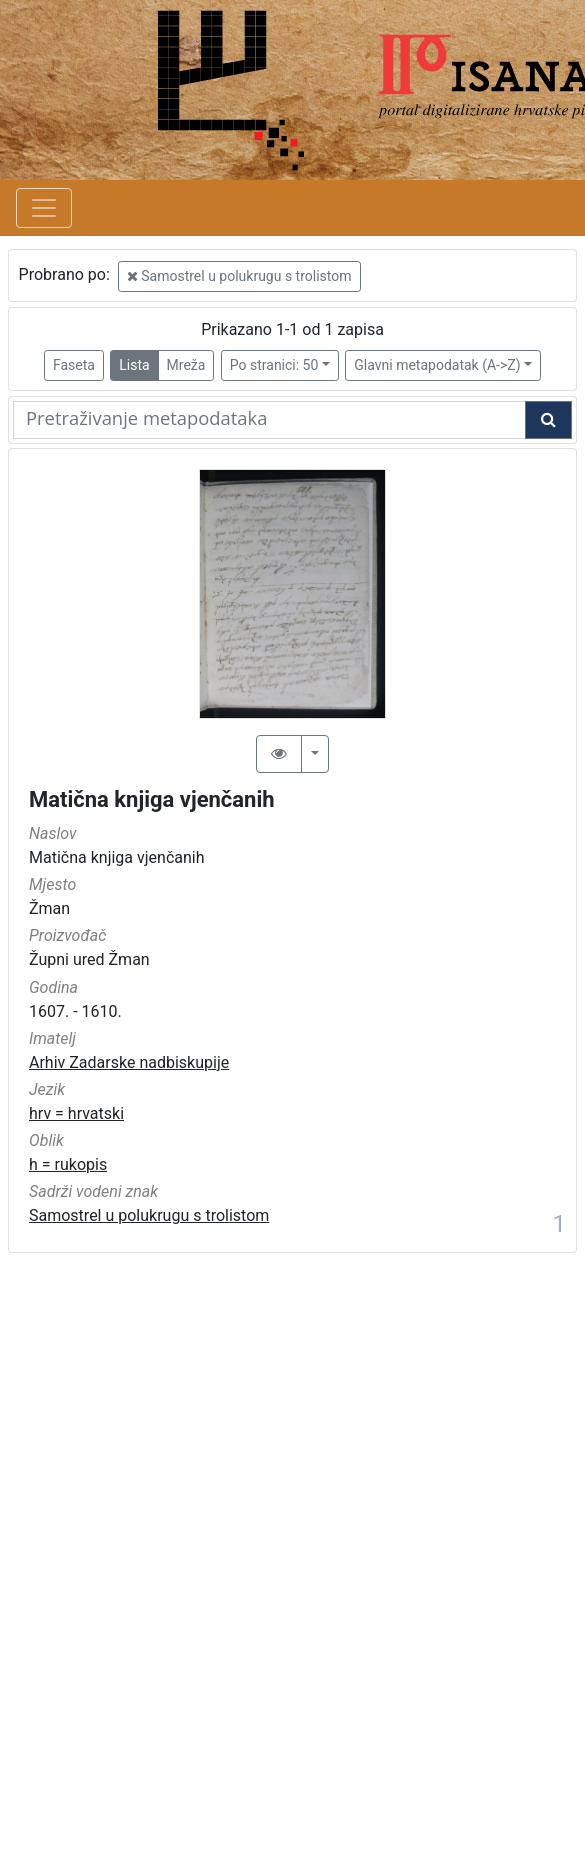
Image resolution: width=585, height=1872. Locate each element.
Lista (134, 365)
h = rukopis (68, 1164)
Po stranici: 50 (274, 365)
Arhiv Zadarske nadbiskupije (129, 1062)
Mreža (186, 365)
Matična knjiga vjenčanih (152, 799)
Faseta (74, 365)
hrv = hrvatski (76, 1113)
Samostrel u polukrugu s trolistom (239, 276)
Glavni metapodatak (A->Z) (437, 365)
